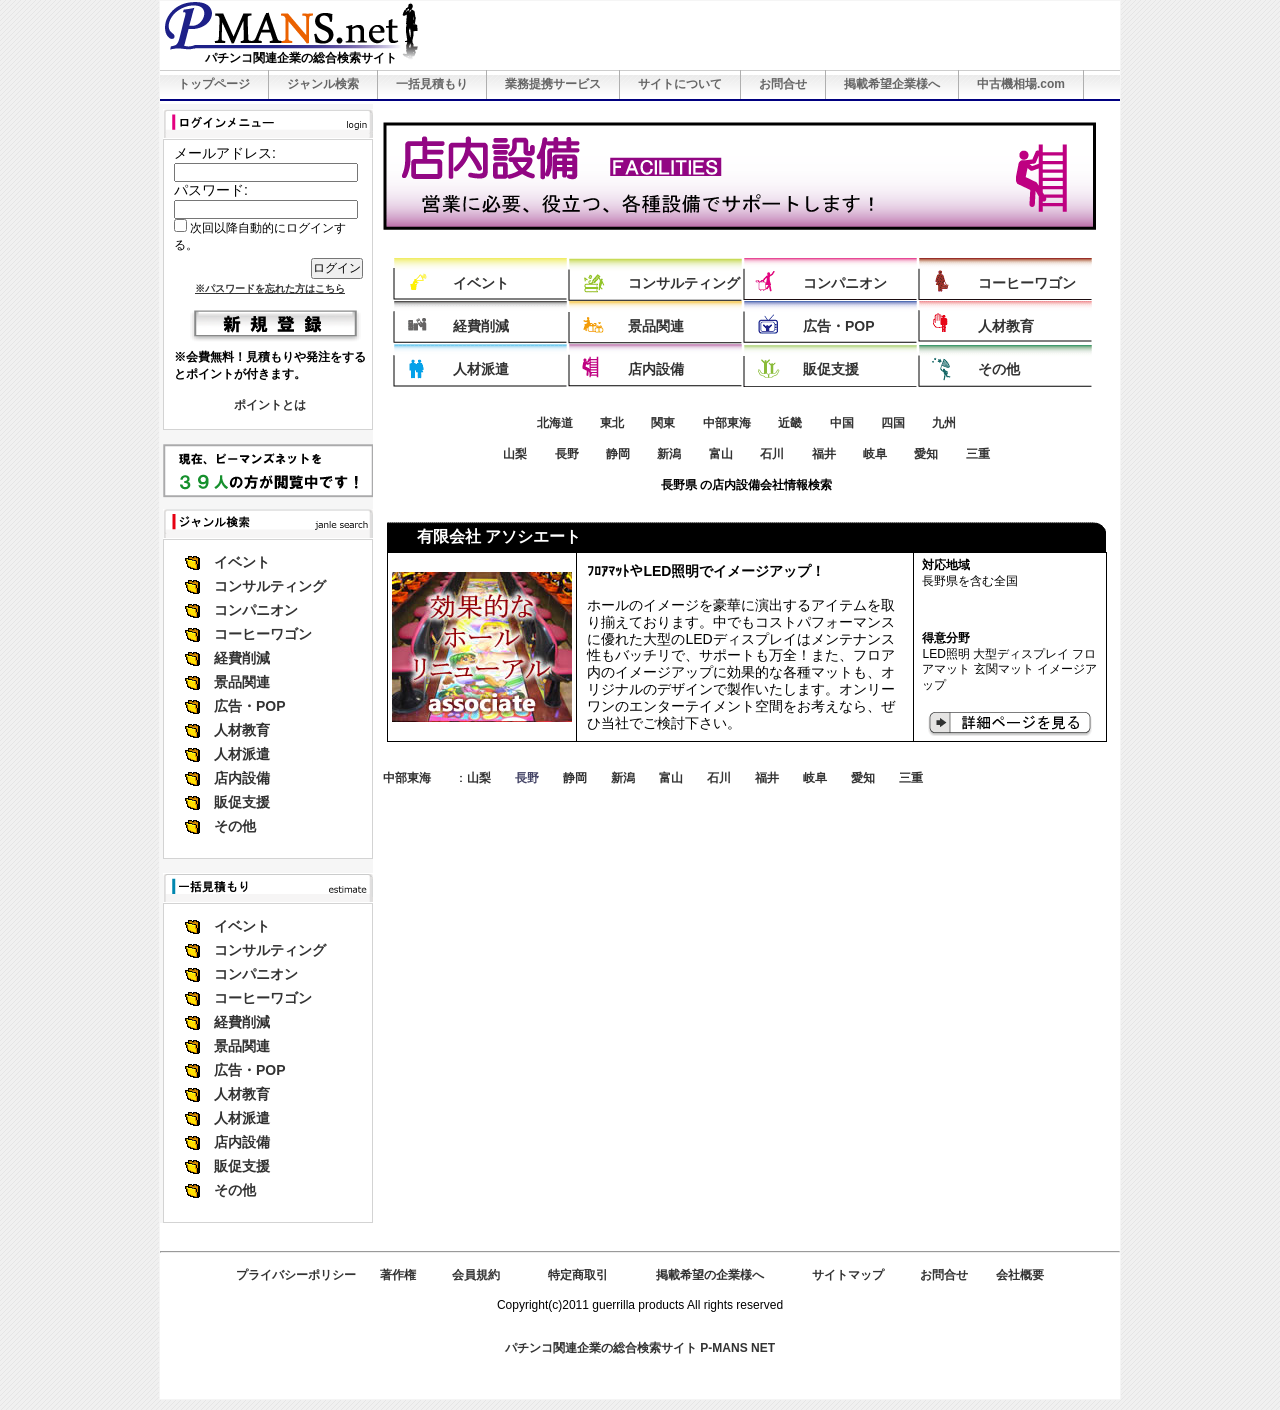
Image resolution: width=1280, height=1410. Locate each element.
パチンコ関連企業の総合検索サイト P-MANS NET (640, 1348)
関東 (663, 423)
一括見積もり (432, 84)
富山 (721, 454)
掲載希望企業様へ (892, 84)
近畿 (790, 423)
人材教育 (242, 730)
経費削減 (242, 658)
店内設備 (242, 778)
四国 (893, 423)
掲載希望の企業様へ (710, 1275)
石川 (772, 454)
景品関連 (242, 682)
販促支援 (242, 802)
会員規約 (476, 1275)
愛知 (926, 454)
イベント (242, 562)
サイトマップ (848, 1275)
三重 (978, 454)
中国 (842, 423)
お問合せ (783, 84)
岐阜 (875, 454)
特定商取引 (578, 1275)
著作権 (398, 1275)
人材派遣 (242, 754)
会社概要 (1020, 1275)
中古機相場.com (1021, 84)
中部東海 (727, 423)
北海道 (555, 423)
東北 (612, 423)
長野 (567, 454)
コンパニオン (256, 610)
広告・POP (250, 706)
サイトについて (680, 84)
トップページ (214, 84)
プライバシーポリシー (296, 1275)
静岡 (618, 454)
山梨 (515, 454)
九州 (944, 423)
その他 (235, 826)
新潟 (669, 454)
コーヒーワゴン (263, 634)
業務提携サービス (553, 84)
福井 (824, 454)
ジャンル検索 (323, 84)
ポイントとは (270, 405)
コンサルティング (270, 586)
